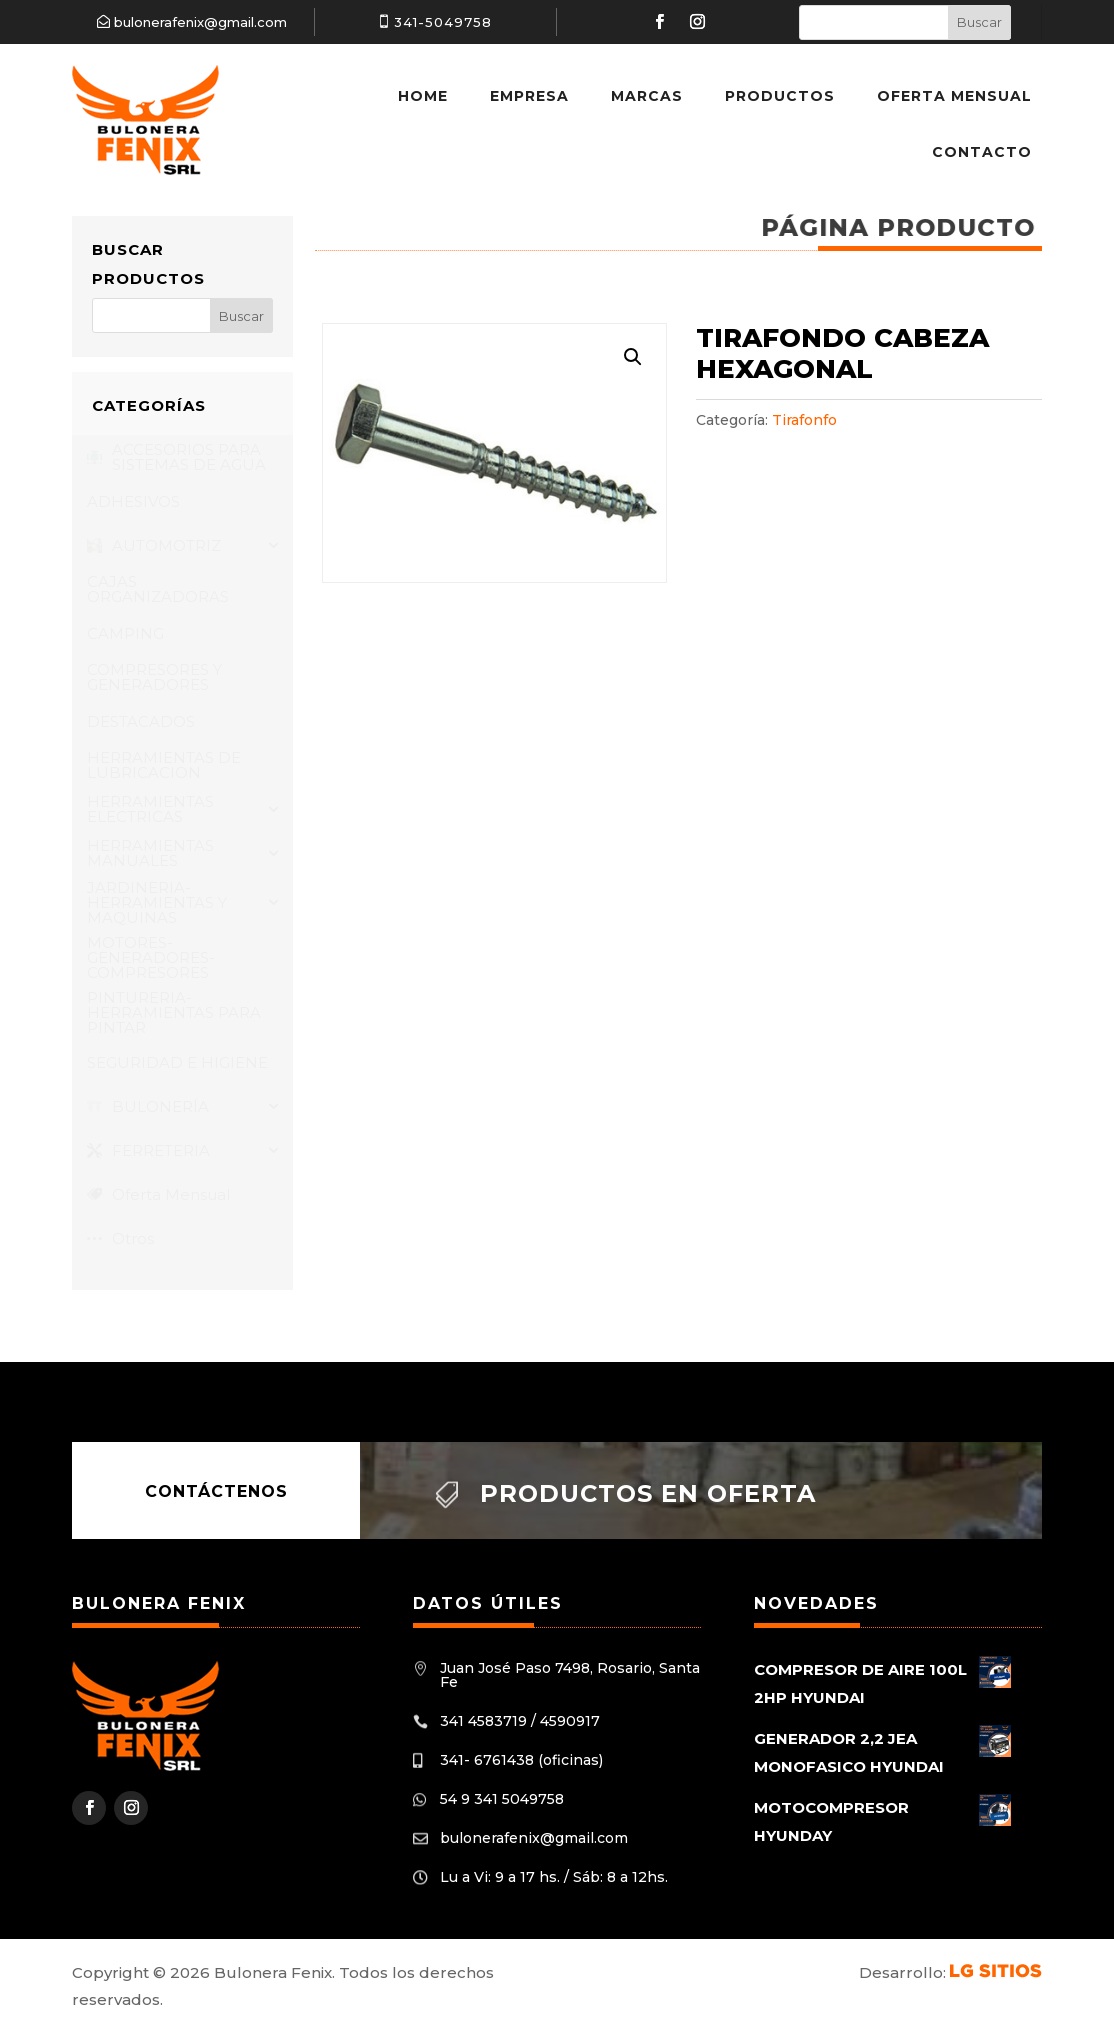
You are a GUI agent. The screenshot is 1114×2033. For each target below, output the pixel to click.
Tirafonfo (804, 420)
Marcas (647, 96)
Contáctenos (216, 1490)
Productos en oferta (648, 1493)
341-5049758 (443, 22)
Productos (780, 96)
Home (423, 96)
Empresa (529, 96)
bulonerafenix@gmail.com (200, 22)
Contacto (982, 152)
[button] (633, 357)
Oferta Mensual (954, 96)
